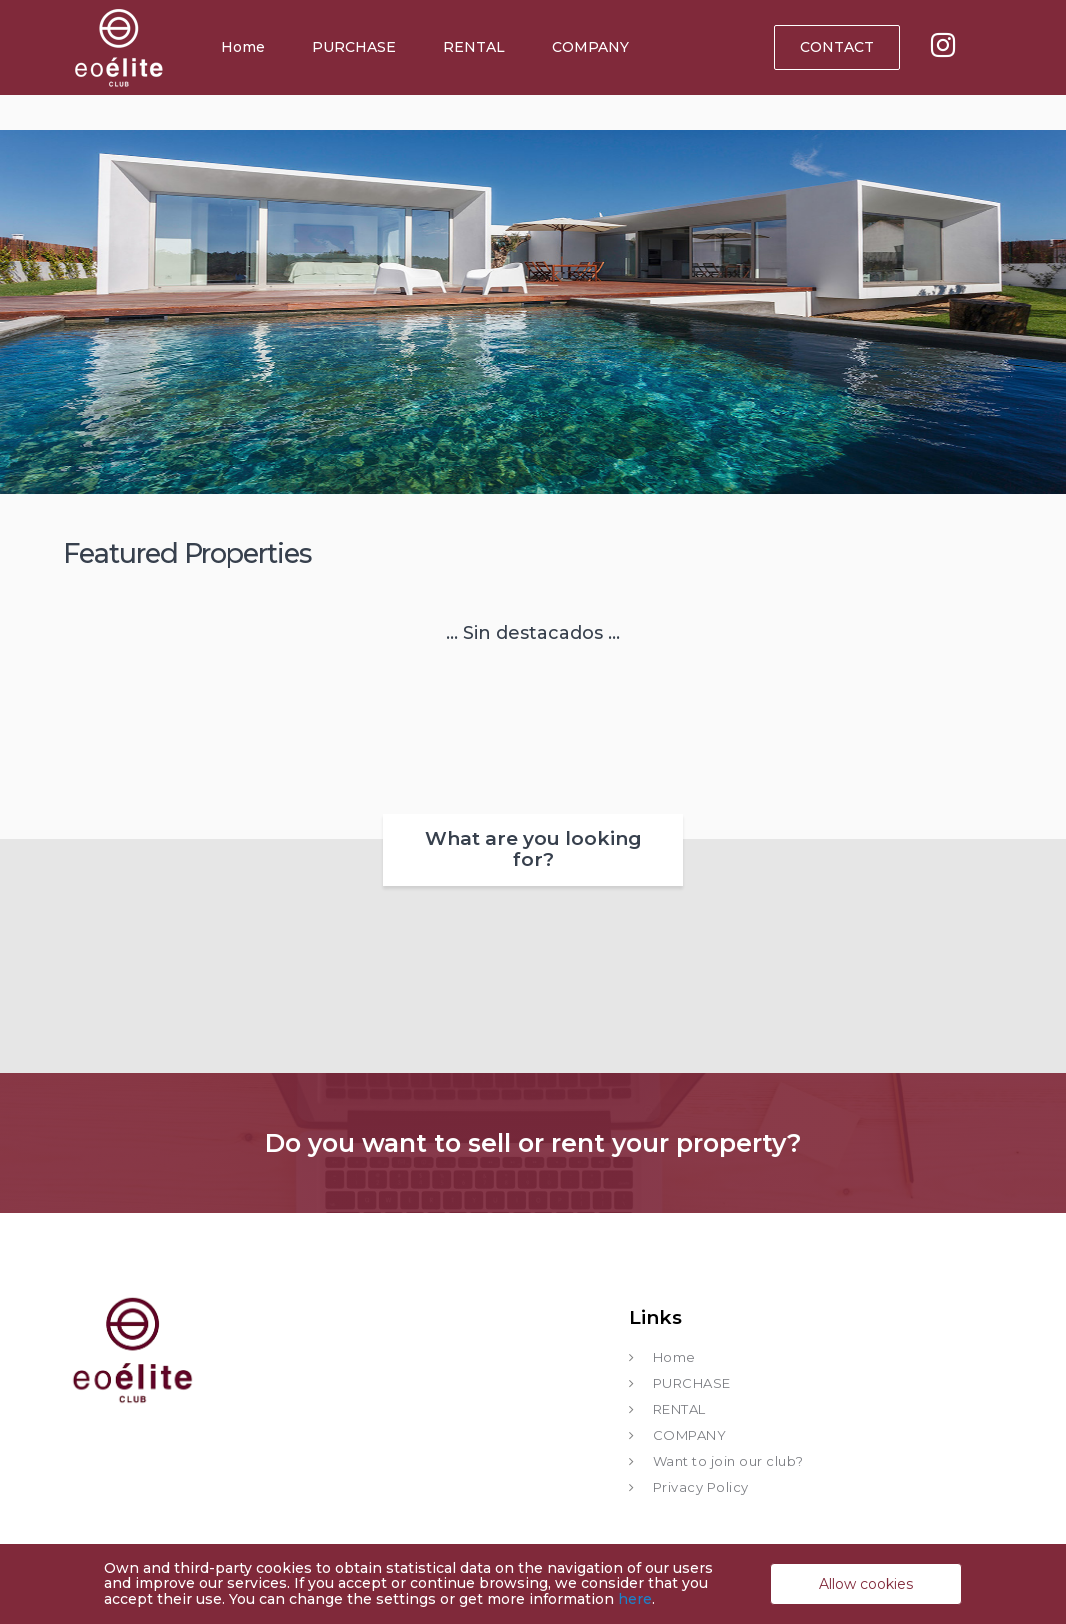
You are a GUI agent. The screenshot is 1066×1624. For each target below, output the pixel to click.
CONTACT (837, 47)
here (635, 1599)
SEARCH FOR (699, 285)
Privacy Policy (701, 1487)
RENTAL (474, 47)
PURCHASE (354, 47)
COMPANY (590, 47)
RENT (330, 187)
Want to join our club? (728, 1461)
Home (243, 47)
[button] (366, 341)
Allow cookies (866, 1584)
